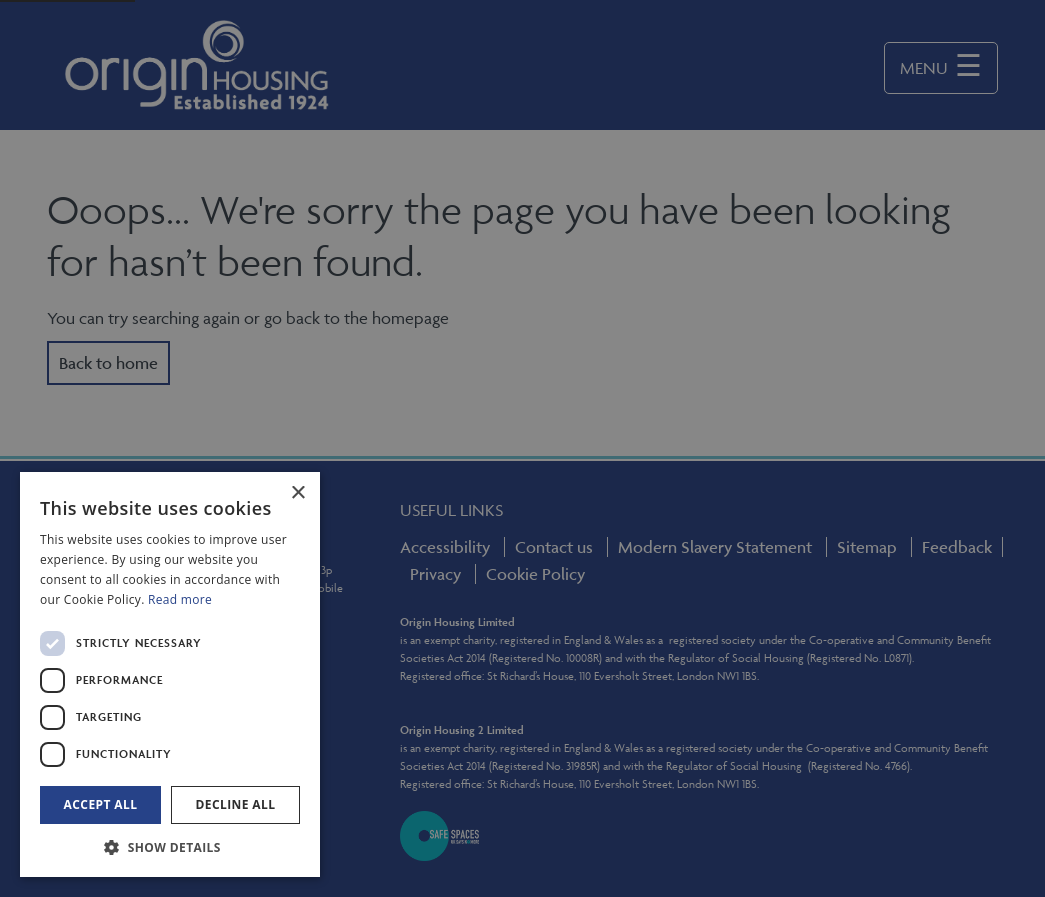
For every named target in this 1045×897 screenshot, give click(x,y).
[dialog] (170, 674)
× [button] (297, 493)
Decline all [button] (236, 804)
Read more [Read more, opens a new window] (180, 599)
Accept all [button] (101, 804)
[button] (170, 847)
